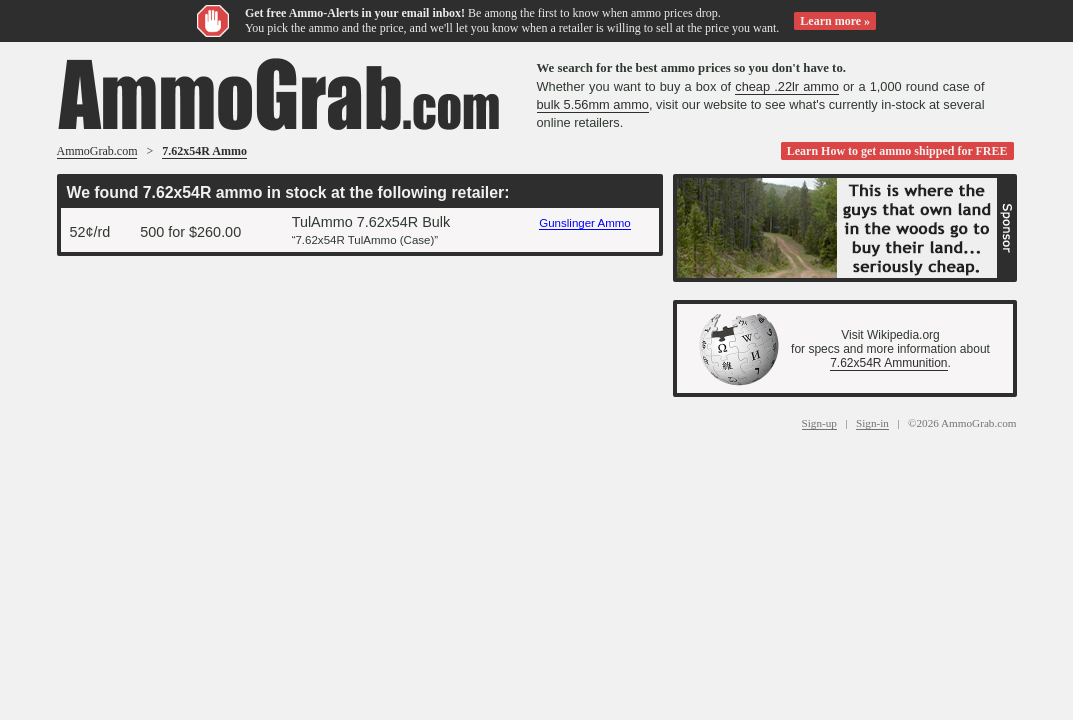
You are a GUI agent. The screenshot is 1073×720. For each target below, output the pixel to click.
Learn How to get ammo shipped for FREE (897, 151)
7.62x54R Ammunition (888, 363)
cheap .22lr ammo (787, 86)
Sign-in (872, 423)
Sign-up (819, 423)
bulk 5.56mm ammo (593, 104)
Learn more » (835, 21)
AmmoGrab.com (97, 151)
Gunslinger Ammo (585, 223)
